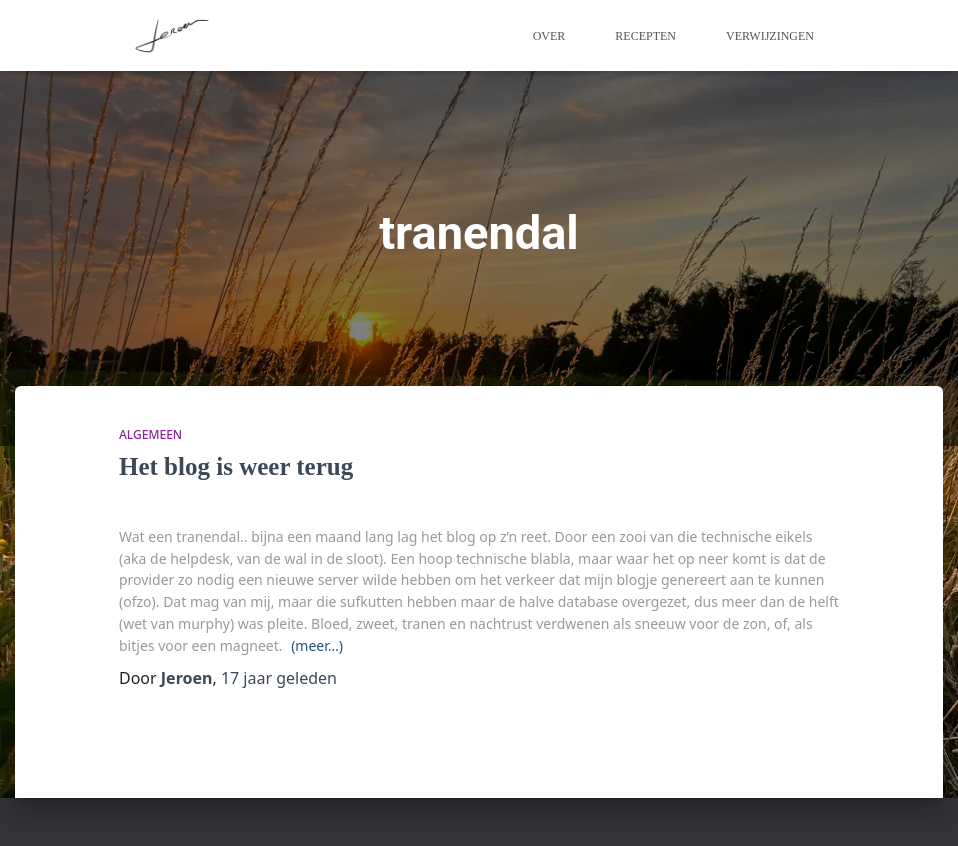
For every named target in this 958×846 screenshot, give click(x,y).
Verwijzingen (770, 36)
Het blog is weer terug (236, 466)
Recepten (645, 36)
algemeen (150, 434)
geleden (279, 678)
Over (549, 36)
